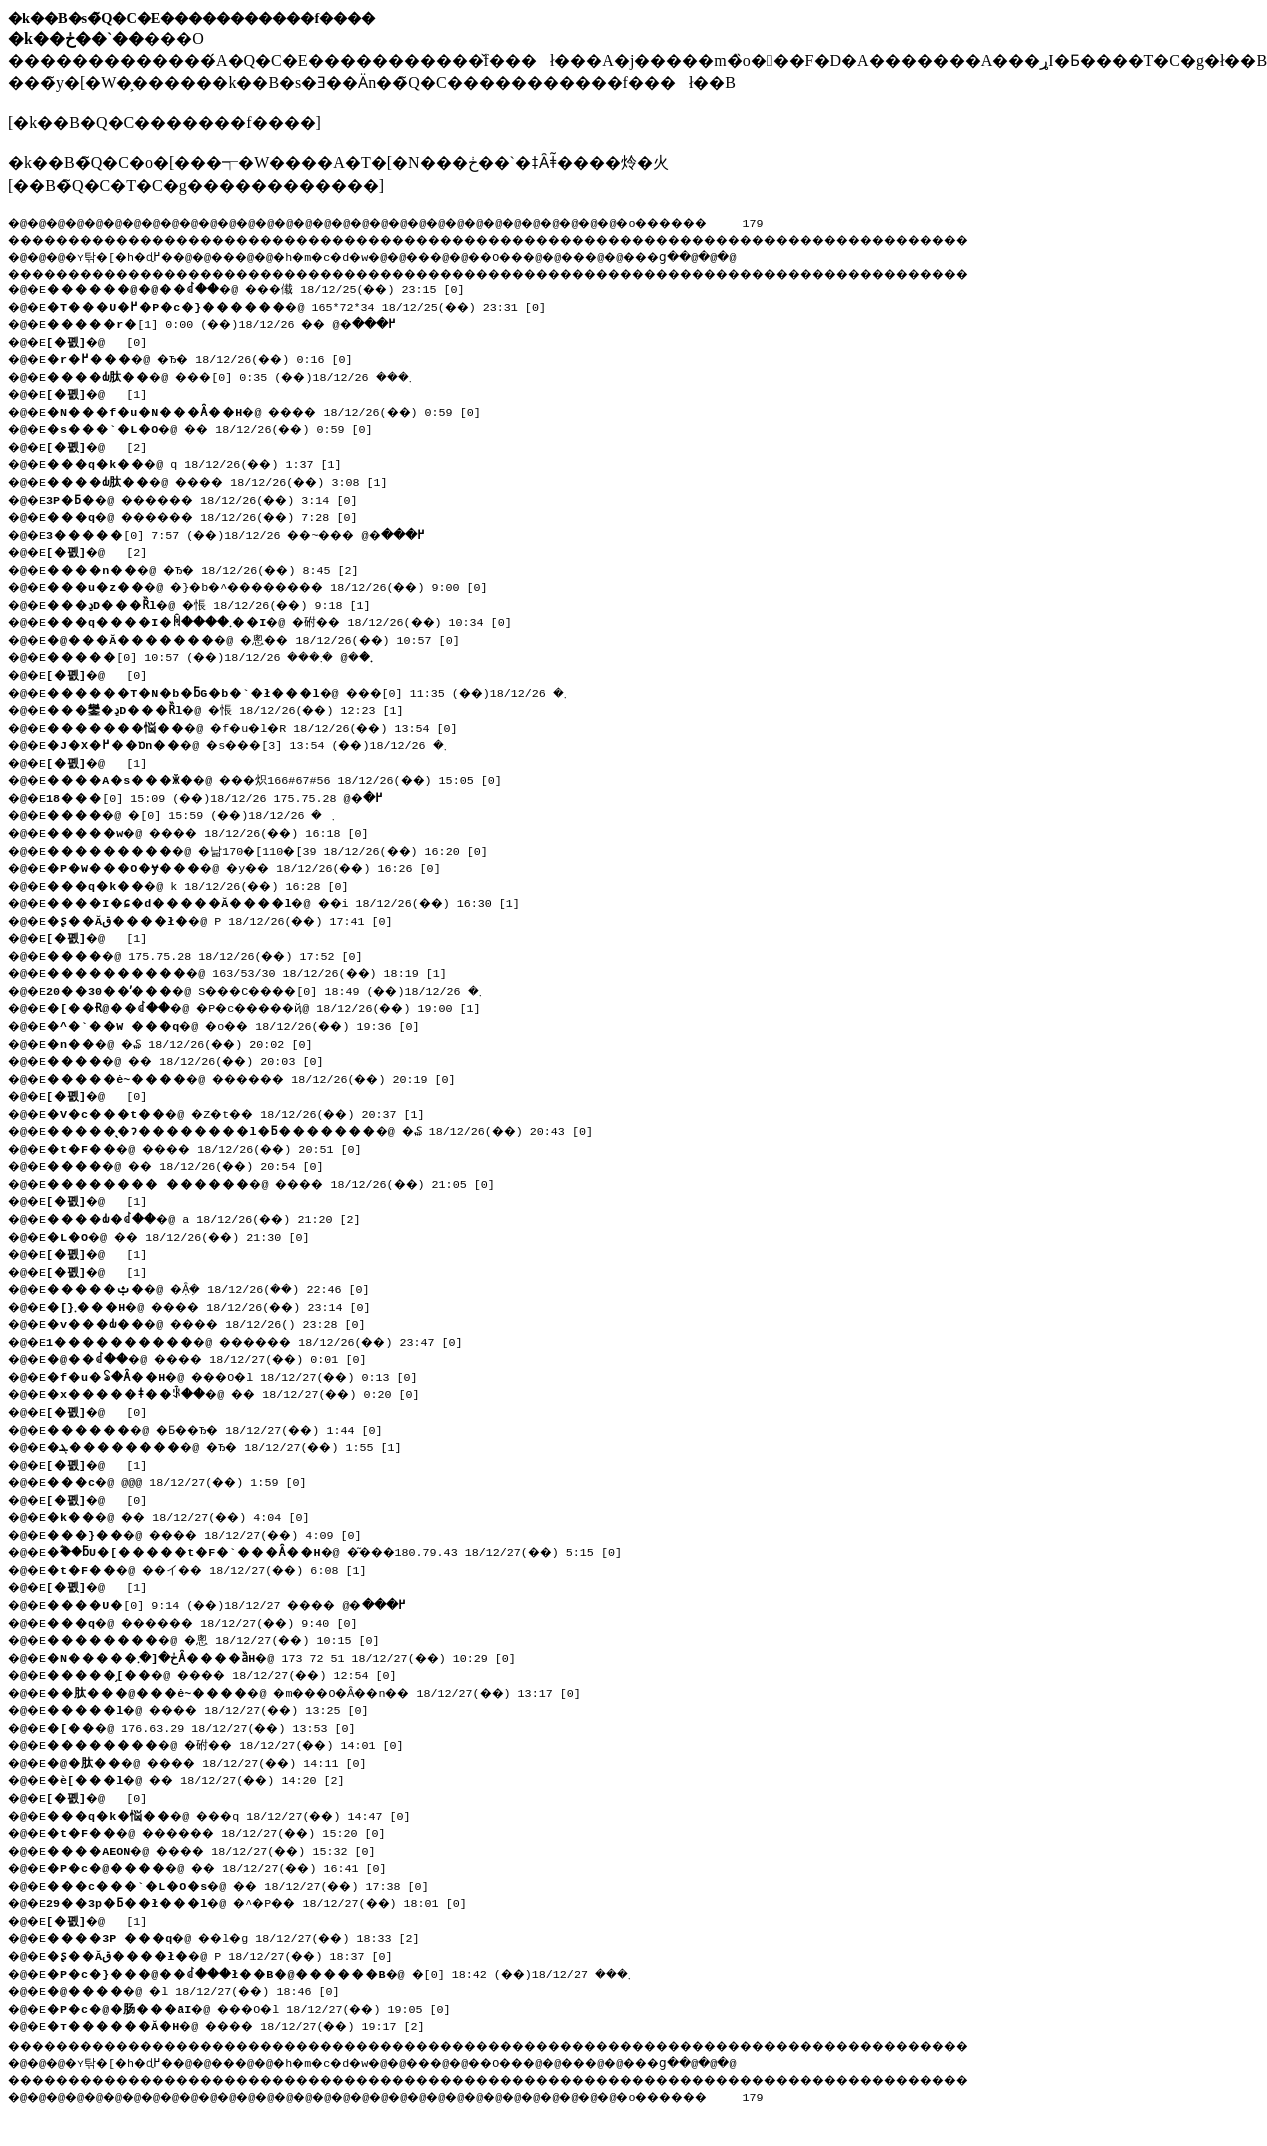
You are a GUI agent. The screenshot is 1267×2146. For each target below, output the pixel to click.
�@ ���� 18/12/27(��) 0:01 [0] (219, 1357)
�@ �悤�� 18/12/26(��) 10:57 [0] (263, 638)
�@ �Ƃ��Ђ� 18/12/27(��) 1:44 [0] (225, 1428)
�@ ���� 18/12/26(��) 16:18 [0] (218, 831)
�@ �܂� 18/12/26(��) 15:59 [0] (200, 813)
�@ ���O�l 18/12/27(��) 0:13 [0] (244, 1375)
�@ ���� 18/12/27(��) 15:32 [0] (222, 1849)
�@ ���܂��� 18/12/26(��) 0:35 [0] (243, 375)
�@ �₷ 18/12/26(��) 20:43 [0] (330, 1129)
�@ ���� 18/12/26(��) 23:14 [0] (268, 1305)
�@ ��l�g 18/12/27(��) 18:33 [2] (243, 1936)
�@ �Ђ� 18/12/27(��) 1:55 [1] (233, 1445)
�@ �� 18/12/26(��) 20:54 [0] (194, 1164)
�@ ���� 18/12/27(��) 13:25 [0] (218, 1708)
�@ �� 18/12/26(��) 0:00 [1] (233, 322)
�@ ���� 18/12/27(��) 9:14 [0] (240, 1603)
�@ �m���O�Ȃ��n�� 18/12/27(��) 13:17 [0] (329, 1691)
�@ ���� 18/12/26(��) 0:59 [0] (274, 410)
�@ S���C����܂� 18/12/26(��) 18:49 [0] (279, 989)
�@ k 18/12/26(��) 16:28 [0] (204, 884)
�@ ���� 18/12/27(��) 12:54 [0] (232, 1673)
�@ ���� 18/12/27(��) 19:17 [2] (246, 2024)
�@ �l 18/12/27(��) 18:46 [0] (201, 1989)
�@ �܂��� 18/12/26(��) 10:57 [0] (224, 655)
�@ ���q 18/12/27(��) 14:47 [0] (238, 1814)
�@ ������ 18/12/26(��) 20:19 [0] (264, 1077)
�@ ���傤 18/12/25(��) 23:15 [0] (267, 287)
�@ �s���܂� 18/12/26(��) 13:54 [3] (258, 743)
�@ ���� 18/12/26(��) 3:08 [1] (228, 480)
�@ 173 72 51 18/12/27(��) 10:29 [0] (290, 1656)
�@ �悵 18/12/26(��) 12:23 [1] (247, 708)
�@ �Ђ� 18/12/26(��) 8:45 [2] (211, 568)
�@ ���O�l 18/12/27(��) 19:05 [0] (259, 2007)
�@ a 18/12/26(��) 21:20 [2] (212, 1217)
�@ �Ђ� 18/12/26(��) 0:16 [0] (208, 357)
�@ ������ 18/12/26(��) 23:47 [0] (267, 1340)
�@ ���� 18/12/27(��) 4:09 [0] (215, 1533)
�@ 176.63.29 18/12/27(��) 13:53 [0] (208, 1726)
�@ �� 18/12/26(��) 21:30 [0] (187, 1235)
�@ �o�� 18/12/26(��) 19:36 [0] (243, 1024)
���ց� (726, 254)
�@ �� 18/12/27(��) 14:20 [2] (204, 1778)
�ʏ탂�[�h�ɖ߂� (130, 254)
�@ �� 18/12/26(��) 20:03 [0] (194, 1059)
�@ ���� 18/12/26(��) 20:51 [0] (215, 1147)
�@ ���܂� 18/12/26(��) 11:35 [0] (317, 691)
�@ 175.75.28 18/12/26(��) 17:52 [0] (211, 954)
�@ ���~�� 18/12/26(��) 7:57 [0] (250, 533)
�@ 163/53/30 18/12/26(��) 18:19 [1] (253, 971)
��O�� (550, 254)
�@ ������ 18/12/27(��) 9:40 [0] (215, 1621)
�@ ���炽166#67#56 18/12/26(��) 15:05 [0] (284, 778)
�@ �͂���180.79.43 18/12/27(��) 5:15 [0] (348, 1550)
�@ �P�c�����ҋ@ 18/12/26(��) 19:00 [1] (279, 1006)
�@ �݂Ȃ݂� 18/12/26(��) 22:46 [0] (218, 1287)
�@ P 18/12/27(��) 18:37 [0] (226, 1954)
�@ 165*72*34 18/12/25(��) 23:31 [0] (303, 305)
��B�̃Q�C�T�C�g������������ (195, 185)
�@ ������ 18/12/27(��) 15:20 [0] (229, 1831)
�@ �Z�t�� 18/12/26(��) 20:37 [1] (246, 1112)
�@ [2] (101, 445)
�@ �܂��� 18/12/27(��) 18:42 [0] (353, 1972)
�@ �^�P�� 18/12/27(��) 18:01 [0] (267, 1901)
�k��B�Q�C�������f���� (164, 122)
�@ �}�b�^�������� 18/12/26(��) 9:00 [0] (285, 585)
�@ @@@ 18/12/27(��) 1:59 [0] (183, 1480)
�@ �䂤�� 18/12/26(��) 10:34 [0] (293, 620)
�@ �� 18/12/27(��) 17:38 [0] (246, 1884)
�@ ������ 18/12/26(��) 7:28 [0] (215, 515)
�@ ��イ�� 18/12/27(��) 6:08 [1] (217, 1568)
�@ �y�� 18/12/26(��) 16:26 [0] (253, 866)
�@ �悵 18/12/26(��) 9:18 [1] (216, 603)
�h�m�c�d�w (354, 254)
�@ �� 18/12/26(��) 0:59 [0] (218, 427)
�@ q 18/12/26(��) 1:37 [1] (201, 462)
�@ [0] (101, 340)
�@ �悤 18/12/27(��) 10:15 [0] (221, 1638)
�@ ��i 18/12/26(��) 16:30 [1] (292, 901)
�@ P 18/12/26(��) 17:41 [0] (226, 919)
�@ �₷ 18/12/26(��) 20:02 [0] (190, 1042)
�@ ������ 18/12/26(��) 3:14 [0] (215, 498)
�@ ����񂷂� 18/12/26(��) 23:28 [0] (236, 1322)
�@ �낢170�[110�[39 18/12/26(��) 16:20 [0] (277, 849)
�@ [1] (101, 392)
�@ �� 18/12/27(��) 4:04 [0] (187, 1515)
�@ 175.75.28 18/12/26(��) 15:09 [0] (222, 796)
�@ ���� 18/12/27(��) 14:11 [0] (217, 1761)
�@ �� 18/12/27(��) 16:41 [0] (225, 1866)
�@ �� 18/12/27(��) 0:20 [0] (244, 1392)
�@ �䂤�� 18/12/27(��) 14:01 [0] (235, 1743)
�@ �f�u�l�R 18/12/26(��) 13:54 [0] (263, 726)
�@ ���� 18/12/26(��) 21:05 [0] (281, 1182)
